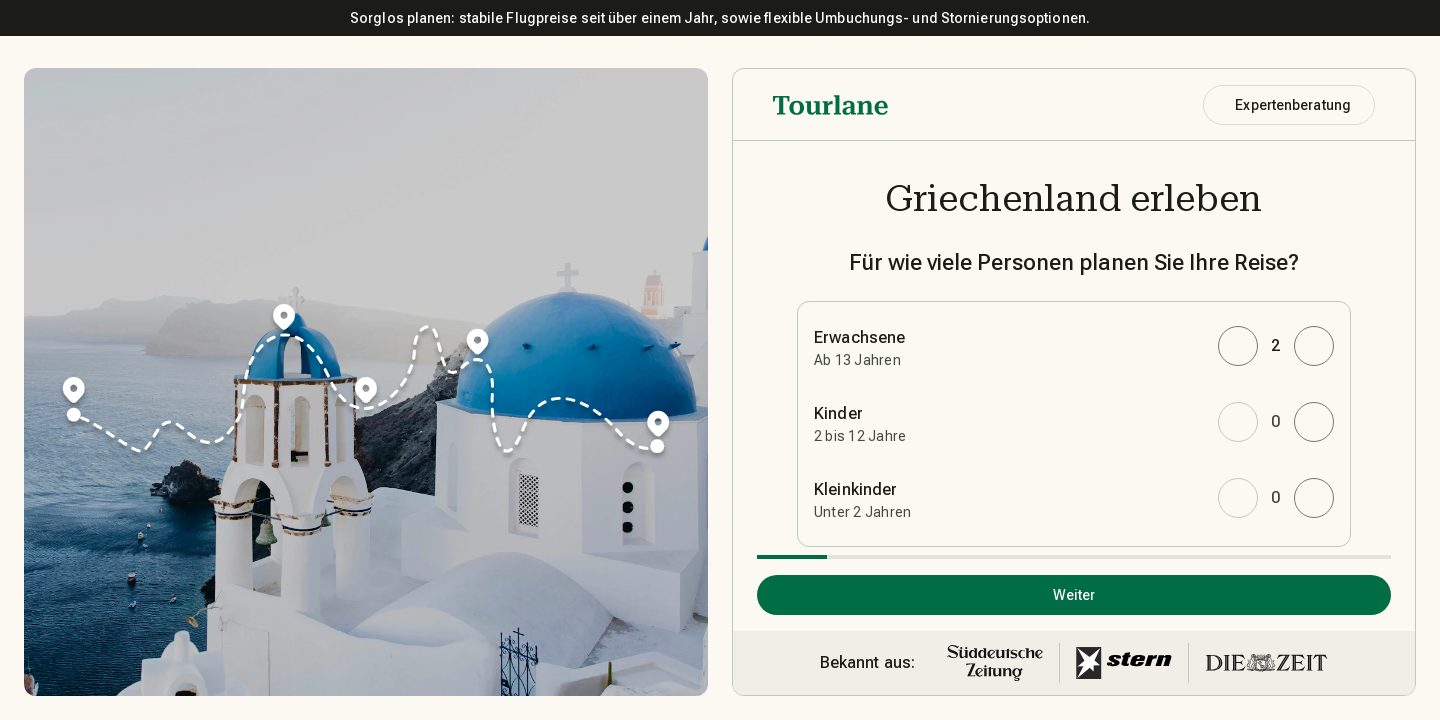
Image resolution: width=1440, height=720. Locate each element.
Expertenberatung (1293, 105)
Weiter (1074, 595)
